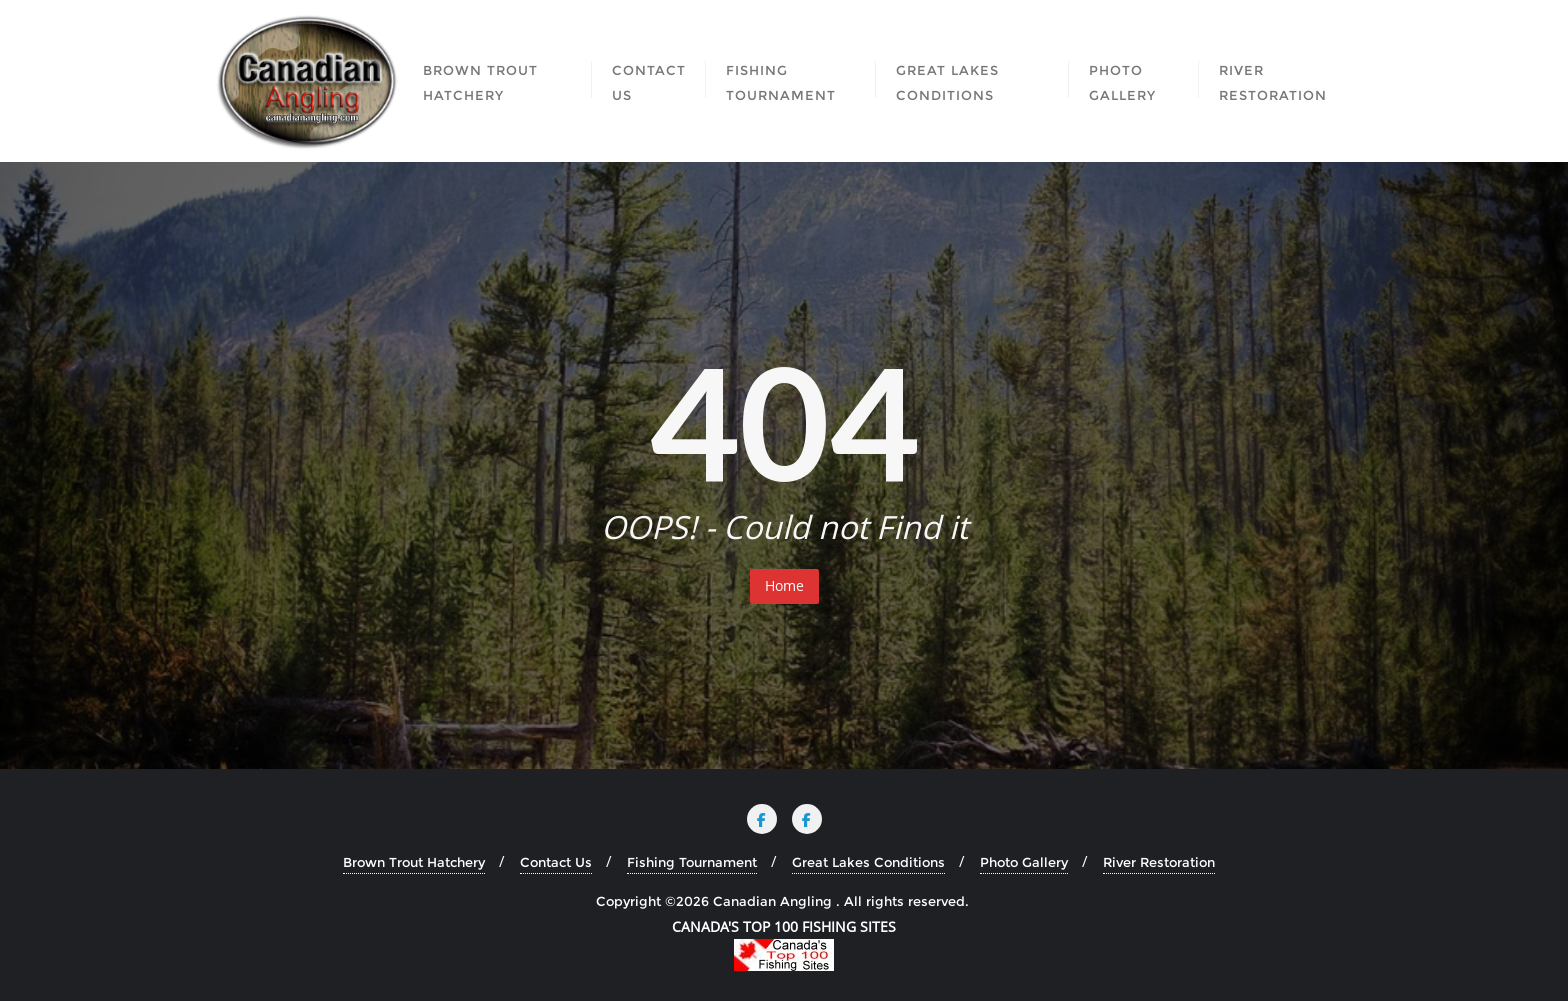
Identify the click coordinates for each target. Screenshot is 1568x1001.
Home (784, 585)
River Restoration (1159, 862)
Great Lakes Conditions (868, 862)
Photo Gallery (1024, 862)
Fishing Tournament (692, 862)
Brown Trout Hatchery (414, 862)
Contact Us (556, 862)
